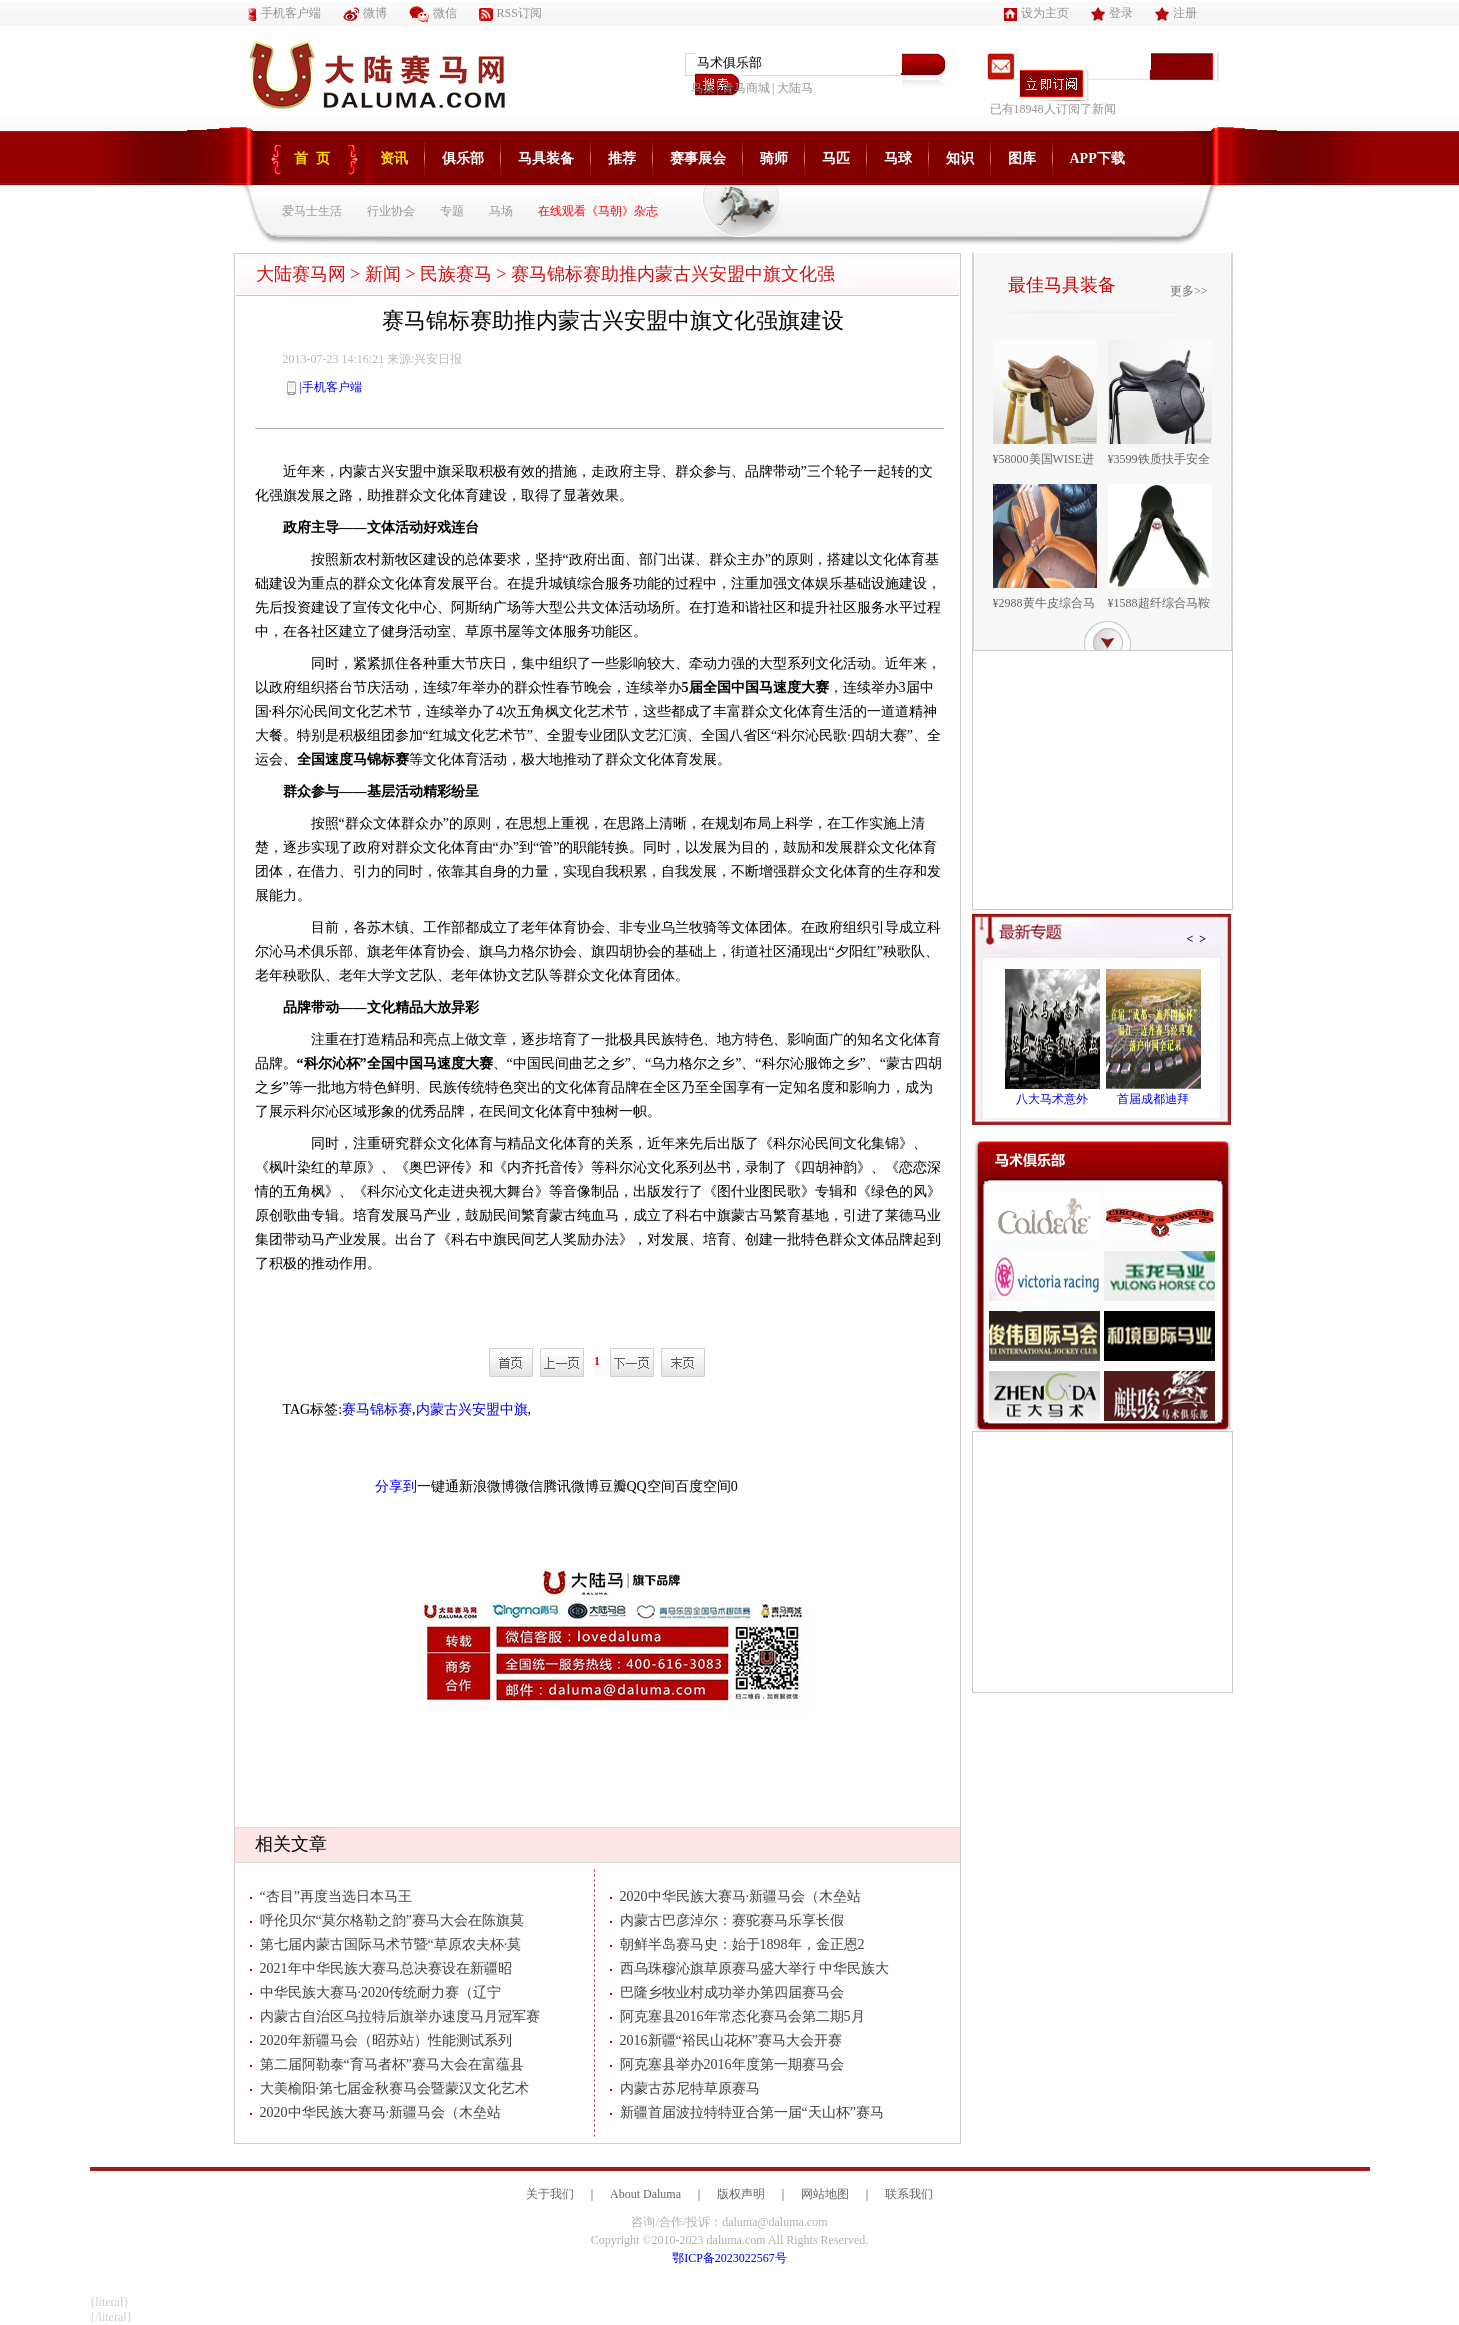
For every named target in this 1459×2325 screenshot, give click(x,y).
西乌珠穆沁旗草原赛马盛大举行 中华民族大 (750, 1968)
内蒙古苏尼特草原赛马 (685, 2088)
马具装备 (546, 158)
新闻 (383, 274)
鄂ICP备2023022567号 (729, 2258)
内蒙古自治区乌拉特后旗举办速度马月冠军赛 (395, 2016)
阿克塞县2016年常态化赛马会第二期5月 (737, 2016)
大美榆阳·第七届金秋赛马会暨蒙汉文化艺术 (390, 2088)
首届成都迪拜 (1153, 1099)
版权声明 (741, 2194)
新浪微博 (487, 1486)
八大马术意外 (1052, 1099)
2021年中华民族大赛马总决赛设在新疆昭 (381, 1968)
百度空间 (703, 1486)
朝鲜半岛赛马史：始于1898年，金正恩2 (737, 1944)
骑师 (774, 158)
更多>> (1189, 291)
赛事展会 (698, 158)
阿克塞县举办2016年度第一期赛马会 (727, 2064)
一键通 (438, 1486)
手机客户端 (284, 13)
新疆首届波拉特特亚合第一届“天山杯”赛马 (747, 2112)
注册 (1176, 13)
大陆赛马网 (301, 274)
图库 (1022, 158)
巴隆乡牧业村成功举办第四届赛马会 (727, 1992)
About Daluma (645, 2194)
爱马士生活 (312, 211)
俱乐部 (463, 158)
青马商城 (746, 88)
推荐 (622, 158)
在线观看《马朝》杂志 (598, 211)
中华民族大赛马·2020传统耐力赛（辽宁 (376, 1992)
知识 (960, 158)
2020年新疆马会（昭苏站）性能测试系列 (381, 2040)
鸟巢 (703, 88)
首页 (316, 158)
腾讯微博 (571, 1486)
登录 (1112, 13)
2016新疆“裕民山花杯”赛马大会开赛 (726, 2040)
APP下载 (1097, 158)
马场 (501, 211)
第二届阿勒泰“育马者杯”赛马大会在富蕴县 (387, 2064)
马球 (898, 158)
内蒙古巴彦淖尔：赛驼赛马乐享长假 (727, 1920)
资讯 (394, 158)
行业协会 (391, 211)
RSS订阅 (510, 13)
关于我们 (550, 2194)
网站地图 (825, 2194)
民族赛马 (456, 274)
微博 (365, 13)
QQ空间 (651, 1486)
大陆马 (795, 88)
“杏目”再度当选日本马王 (331, 1896)
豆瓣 (613, 1486)
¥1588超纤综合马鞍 (1159, 603)
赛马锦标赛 (377, 1409)
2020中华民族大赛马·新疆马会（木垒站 (376, 2112)
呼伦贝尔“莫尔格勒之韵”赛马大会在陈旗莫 (387, 1920)
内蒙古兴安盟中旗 (472, 1409)
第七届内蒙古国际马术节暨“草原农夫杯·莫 (386, 1944)
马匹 (836, 158)
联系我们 (909, 2194)
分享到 (396, 1486)
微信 (433, 13)
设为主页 (1036, 13)
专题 (452, 211)
